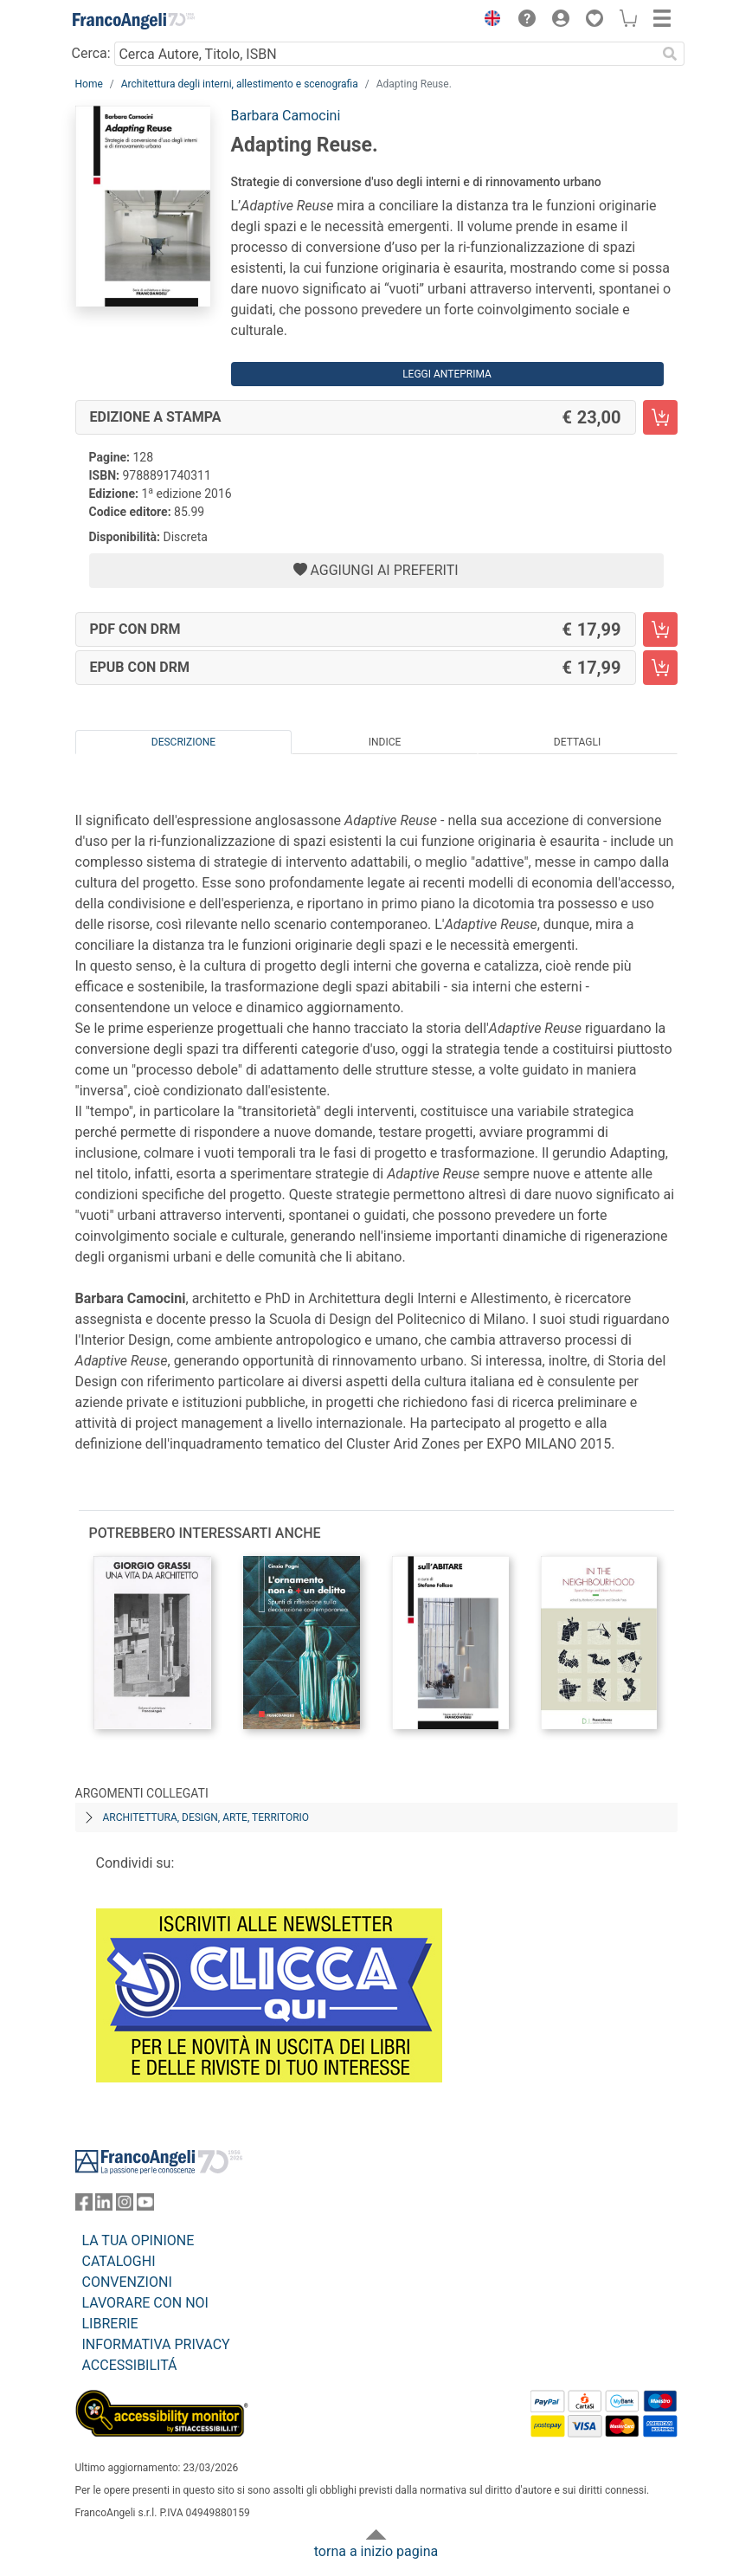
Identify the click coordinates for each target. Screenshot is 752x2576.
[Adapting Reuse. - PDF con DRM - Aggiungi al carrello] (660, 629)
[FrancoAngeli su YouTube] (145, 2206)
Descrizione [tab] (183, 742)
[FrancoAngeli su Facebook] (84, 2206)
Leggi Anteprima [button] (447, 374)
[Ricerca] (671, 54)
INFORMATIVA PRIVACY (156, 2344)
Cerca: (91, 53)
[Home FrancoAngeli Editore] (133, 21)
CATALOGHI (119, 2261)
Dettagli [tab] (577, 742)
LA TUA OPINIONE (138, 2240)
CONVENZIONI (127, 2282)
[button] (489, 21)
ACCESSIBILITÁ (129, 2365)
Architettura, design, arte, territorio (206, 1817)
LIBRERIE (110, 2323)
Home (89, 84)
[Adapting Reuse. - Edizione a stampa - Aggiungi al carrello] (660, 417)
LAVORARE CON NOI (145, 2303)
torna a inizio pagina (376, 2551)
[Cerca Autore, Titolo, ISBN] (385, 54)
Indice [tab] (385, 742)
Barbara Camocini (286, 115)
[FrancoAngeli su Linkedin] (103, 2206)
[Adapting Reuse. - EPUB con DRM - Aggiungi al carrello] (660, 667)
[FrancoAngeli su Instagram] (124, 2206)
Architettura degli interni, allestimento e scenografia (239, 84)
